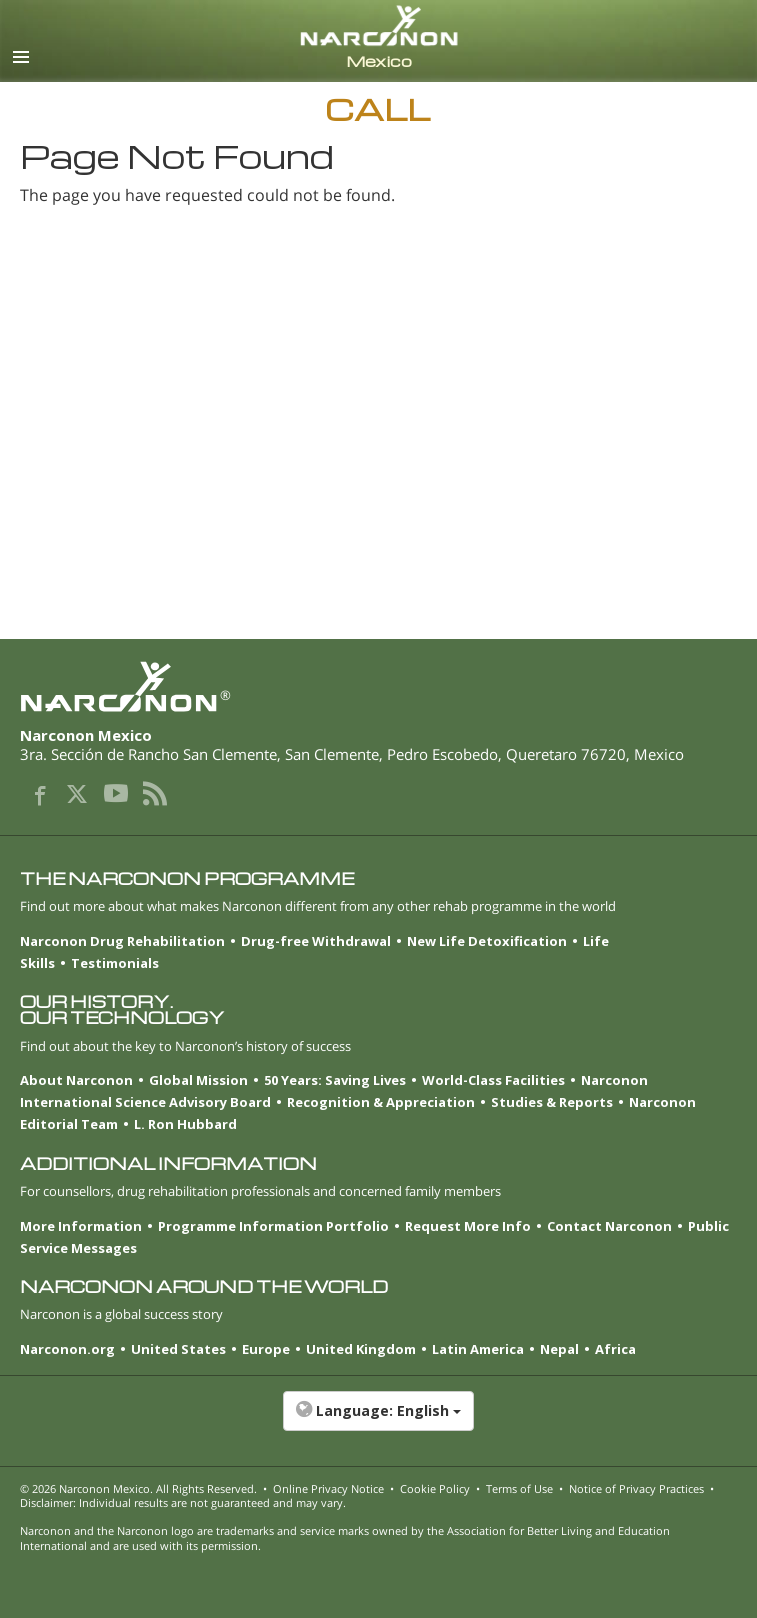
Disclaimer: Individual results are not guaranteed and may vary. (183, 1502)
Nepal (559, 1349)
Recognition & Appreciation (381, 1102)
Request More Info (468, 1226)
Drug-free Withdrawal (316, 941)
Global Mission (198, 1080)
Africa (615, 1349)
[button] (378, 1421)
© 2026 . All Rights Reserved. (138, 1488)
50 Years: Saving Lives (335, 1080)
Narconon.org (67, 1349)
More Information (81, 1226)
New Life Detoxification (487, 941)
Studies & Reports (552, 1102)
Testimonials (115, 963)
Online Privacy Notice (328, 1488)
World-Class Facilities (493, 1080)
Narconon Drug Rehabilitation (122, 941)
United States (178, 1349)
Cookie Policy (435, 1488)
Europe (266, 1349)
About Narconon (76, 1080)
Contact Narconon (609, 1226)
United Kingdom (361, 1349)
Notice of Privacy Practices (636, 1488)
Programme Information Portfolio (273, 1226)
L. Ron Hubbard (185, 1124)
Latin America (478, 1349)
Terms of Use (519, 1488)
